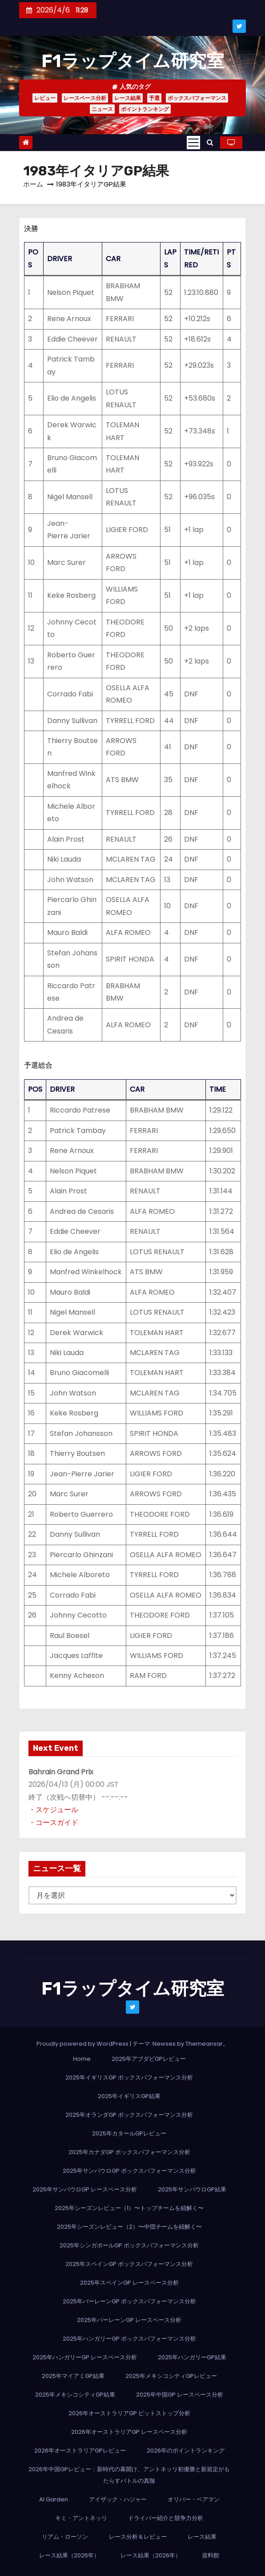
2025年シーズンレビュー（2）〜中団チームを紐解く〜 (129, 2226)
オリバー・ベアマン (194, 2499)
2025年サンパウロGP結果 (192, 2189)
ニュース (102, 109)
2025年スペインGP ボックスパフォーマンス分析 (129, 2264)
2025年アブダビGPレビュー (149, 2059)
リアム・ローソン (65, 2536)
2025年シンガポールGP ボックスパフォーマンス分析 (129, 2245)
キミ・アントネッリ (81, 2518)
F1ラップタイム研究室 (132, 61)
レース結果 (127, 98)
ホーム (33, 184)
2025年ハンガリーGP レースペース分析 (84, 2357)
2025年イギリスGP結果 (129, 2096)
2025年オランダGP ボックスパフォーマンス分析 (129, 2115)
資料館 (210, 2555)
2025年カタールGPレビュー (129, 2133)
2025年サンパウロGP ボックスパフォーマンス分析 (129, 2171)
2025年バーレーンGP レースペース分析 (129, 2320)
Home (82, 2059)
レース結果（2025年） (69, 2555)
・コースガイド (53, 1822)
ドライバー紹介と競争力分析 (165, 2518)
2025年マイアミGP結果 (73, 2376)
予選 (154, 98)
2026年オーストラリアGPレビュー (80, 2450)
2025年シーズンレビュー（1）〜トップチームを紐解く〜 (129, 2208)
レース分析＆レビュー (138, 2536)
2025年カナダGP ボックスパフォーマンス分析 (129, 2152)
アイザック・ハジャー (118, 2499)
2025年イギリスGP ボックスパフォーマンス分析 (129, 2077)
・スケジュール (53, 1810)
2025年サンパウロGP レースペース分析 (84, 2189)
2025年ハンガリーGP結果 (192, 2357)
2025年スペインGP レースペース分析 (129, 2282)
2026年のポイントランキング (186, 2450)
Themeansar (204, 2043)
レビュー (45, 98)
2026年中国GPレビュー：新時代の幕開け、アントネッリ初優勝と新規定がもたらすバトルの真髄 (129, 2475)
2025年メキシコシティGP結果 (75, 2394)
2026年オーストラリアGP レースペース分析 (129, 2432)
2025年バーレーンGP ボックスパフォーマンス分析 (129, 2301)
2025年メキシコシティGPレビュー (171, 2376)
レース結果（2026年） (150, 2555)
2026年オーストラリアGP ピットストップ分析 (129, 2413)
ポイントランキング (145, 109)
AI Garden (53, 2499)
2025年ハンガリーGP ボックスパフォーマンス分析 (129, 2338)
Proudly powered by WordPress (83, 2043)
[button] (210, 142)
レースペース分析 (85, 98)
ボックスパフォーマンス (197, 98)
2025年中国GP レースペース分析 (179, 2394)
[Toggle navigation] (193, 142)
